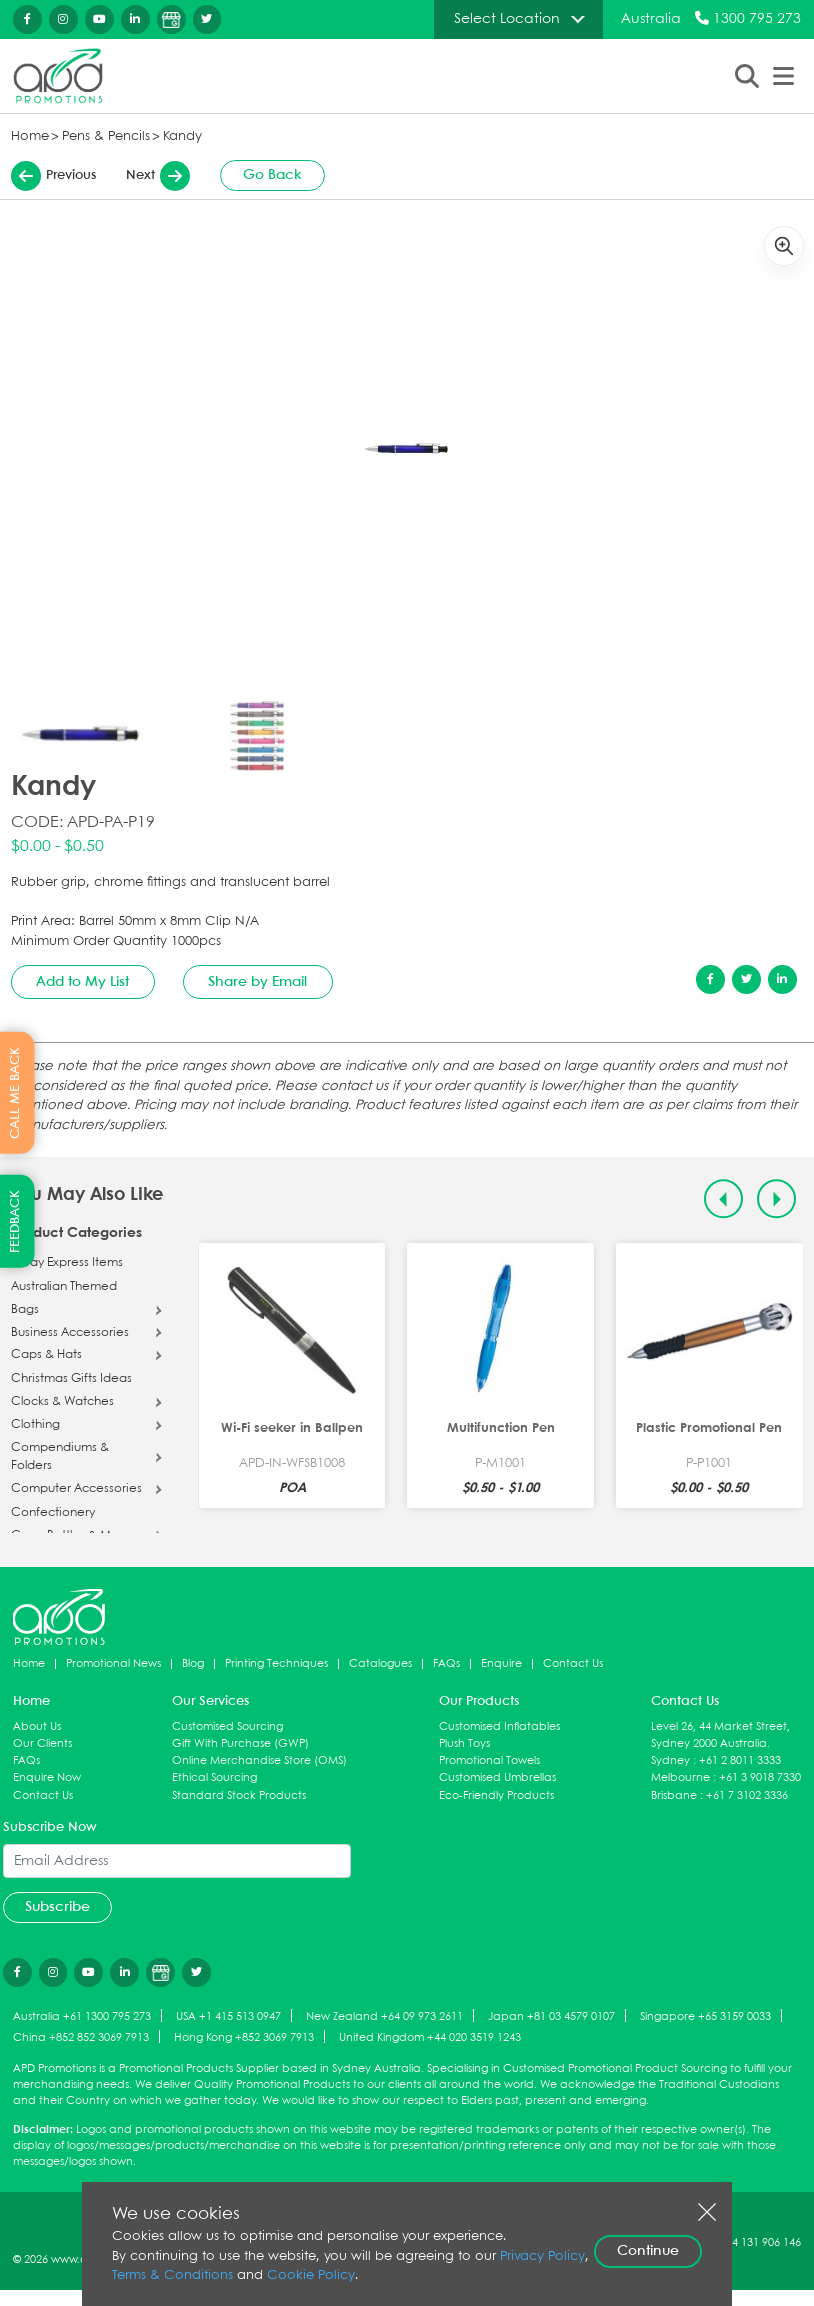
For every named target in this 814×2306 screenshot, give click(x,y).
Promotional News (113, 1663)
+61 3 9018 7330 (760, 1777)
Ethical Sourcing (214, 1777)
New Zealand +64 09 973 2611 (384, 2016)
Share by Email (257, 982)
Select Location (507, 19)
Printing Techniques (276, 1663)
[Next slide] (776, 1198)
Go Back (272, 175)
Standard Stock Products (239, 1795)
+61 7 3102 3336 (747, 1795)
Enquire (501, 1663)
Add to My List (82, 982)
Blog (193, 1663)
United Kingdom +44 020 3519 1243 (430, 2037)
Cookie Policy (311, 2275)
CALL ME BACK (15, 1093)
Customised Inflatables (499, 1726)
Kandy (182, 136)
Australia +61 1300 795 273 (82, 2016)
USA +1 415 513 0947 (228, 2016)
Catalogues (380, 1663)
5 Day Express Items (67, 1263)
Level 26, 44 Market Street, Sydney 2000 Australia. (720, 1735)
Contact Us (573, 1663)
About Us (37, 1726)
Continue (648, 2251)
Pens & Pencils (106, 136)
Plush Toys (464, 1743)
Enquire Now (47, 1777)
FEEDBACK (15, 1221)
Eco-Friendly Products (496, 1795)
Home (30, 136)
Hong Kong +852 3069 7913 (244, 2037)
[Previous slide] (723, 1198)
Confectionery (53, 1513)
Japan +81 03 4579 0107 (551, 2016)
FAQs (446, 1663)
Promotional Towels (489, 1760)
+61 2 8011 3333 (740, 1760)
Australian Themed (64, 1287)
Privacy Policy (542, 2256)
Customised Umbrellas (497, 1777)
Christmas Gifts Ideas (71, 1379)
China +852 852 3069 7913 (81, 2037)
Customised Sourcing (227, 1726)
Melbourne (680, 1777)
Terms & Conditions (172, 2275)
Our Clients (42, 1743)
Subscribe (57, 1907)
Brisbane (674, 1795)
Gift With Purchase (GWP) (240, 1743)
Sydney (670, 1760)
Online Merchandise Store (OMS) (259, 1760)
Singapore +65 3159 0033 (705, 2016)
